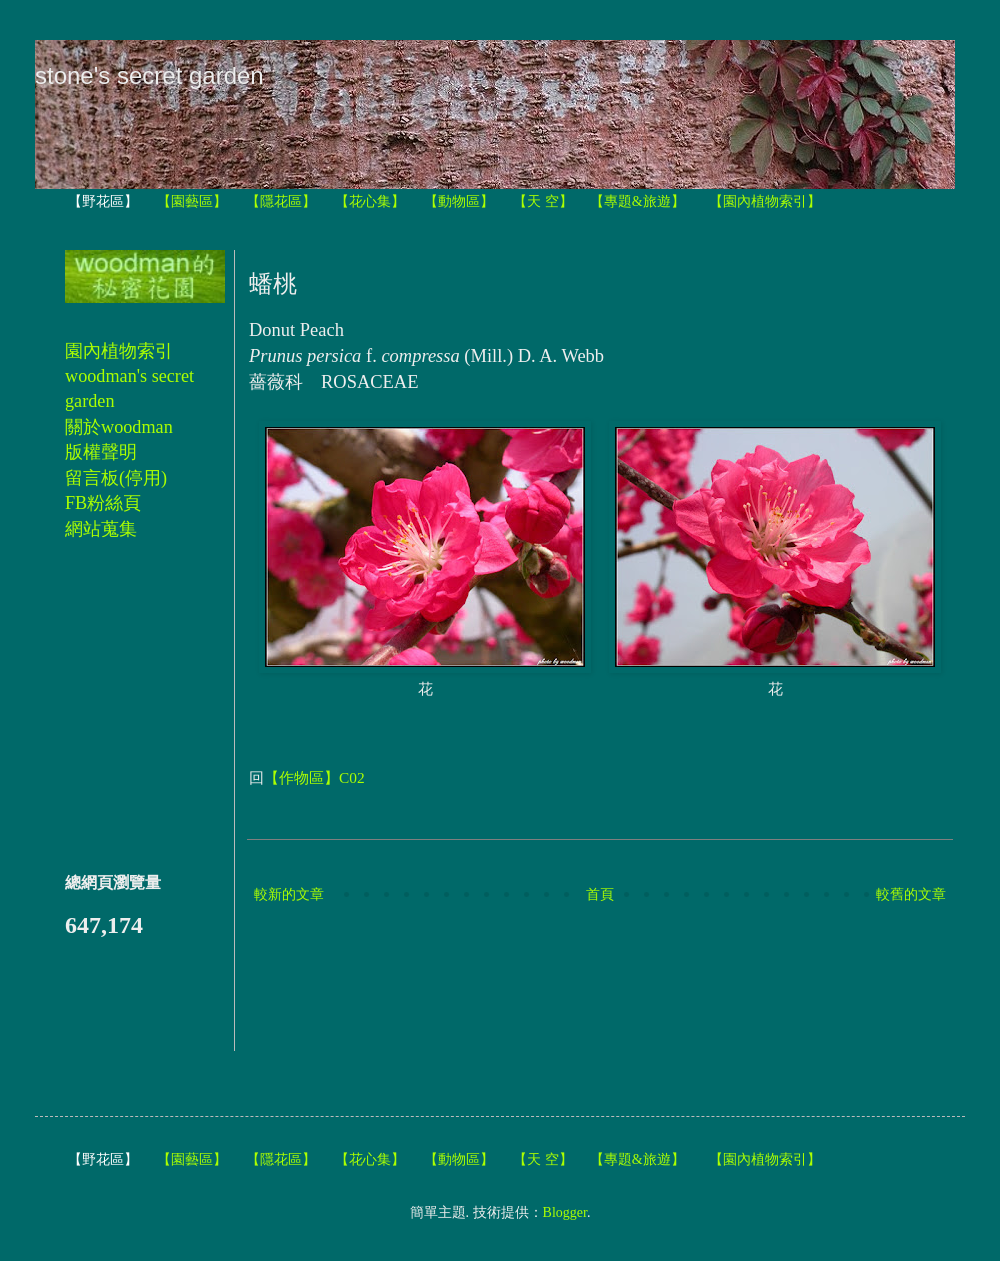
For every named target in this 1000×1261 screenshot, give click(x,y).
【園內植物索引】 (765, 201)
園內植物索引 (119, 351)
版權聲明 (101, 452)
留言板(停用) (116, 478)
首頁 (600, 894)
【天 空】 (543, 201)
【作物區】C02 (314, 777)
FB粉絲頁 (103, 503)
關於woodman (119, 427)
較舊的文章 (911, 894)
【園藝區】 (192, 201)
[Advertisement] (613, 980)
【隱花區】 (281, 201)
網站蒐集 (101, 529)
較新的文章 (289, 894)
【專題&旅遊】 (637, 201)
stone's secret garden (149, 75)
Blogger (565, 1212)
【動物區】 (459, 201)
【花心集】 (370, 201)
